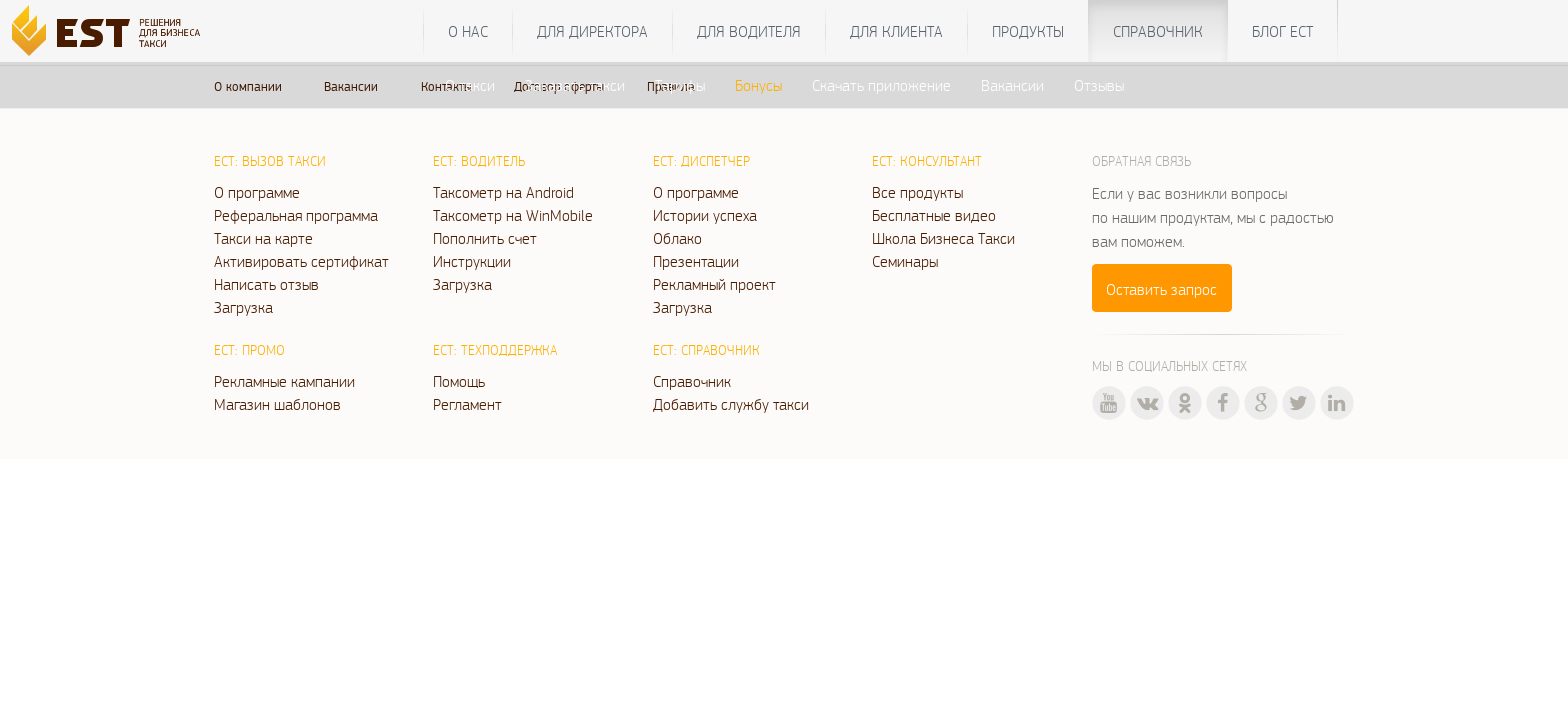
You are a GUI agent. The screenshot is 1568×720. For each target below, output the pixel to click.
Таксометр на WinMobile (513, 215)
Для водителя (749, 31)
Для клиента (896, 31)
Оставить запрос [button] (1161, 289)
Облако (677, 238)
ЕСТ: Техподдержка (495, 350)
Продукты (1028, 31)
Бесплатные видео (934, 215)
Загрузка (243, 307)
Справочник (1158, 31)
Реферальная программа (296, 215)
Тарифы (680, 85)
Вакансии (1012, 85)
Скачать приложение (881, 85)
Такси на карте (263, 238)
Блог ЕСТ (1282, 31)
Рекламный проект (714, 284)
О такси (470, 85)
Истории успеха (705, 215)
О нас (468, 31)
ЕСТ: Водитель (479, 161)
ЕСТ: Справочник (706, 350)
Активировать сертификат (301, 261)
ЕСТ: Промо (249, 350)
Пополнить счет (485, 238)
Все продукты (917, 192)
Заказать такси (575, 85)
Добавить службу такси (731, 404)
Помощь (459, 381)
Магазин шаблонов (277, 404)
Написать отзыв (266, 284)
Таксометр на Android (503, 192)
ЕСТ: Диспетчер (701, 161)
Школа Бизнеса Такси (943, 238)
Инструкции (472, 261)
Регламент (467, 404)
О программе (257, 192)
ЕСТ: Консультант (927, 161)
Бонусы (758, 85)
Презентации (696, 261)
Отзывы (1099, 85)
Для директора (592, 31)
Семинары (905, 261)
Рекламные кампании (284, 381)
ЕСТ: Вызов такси (270, 161)
